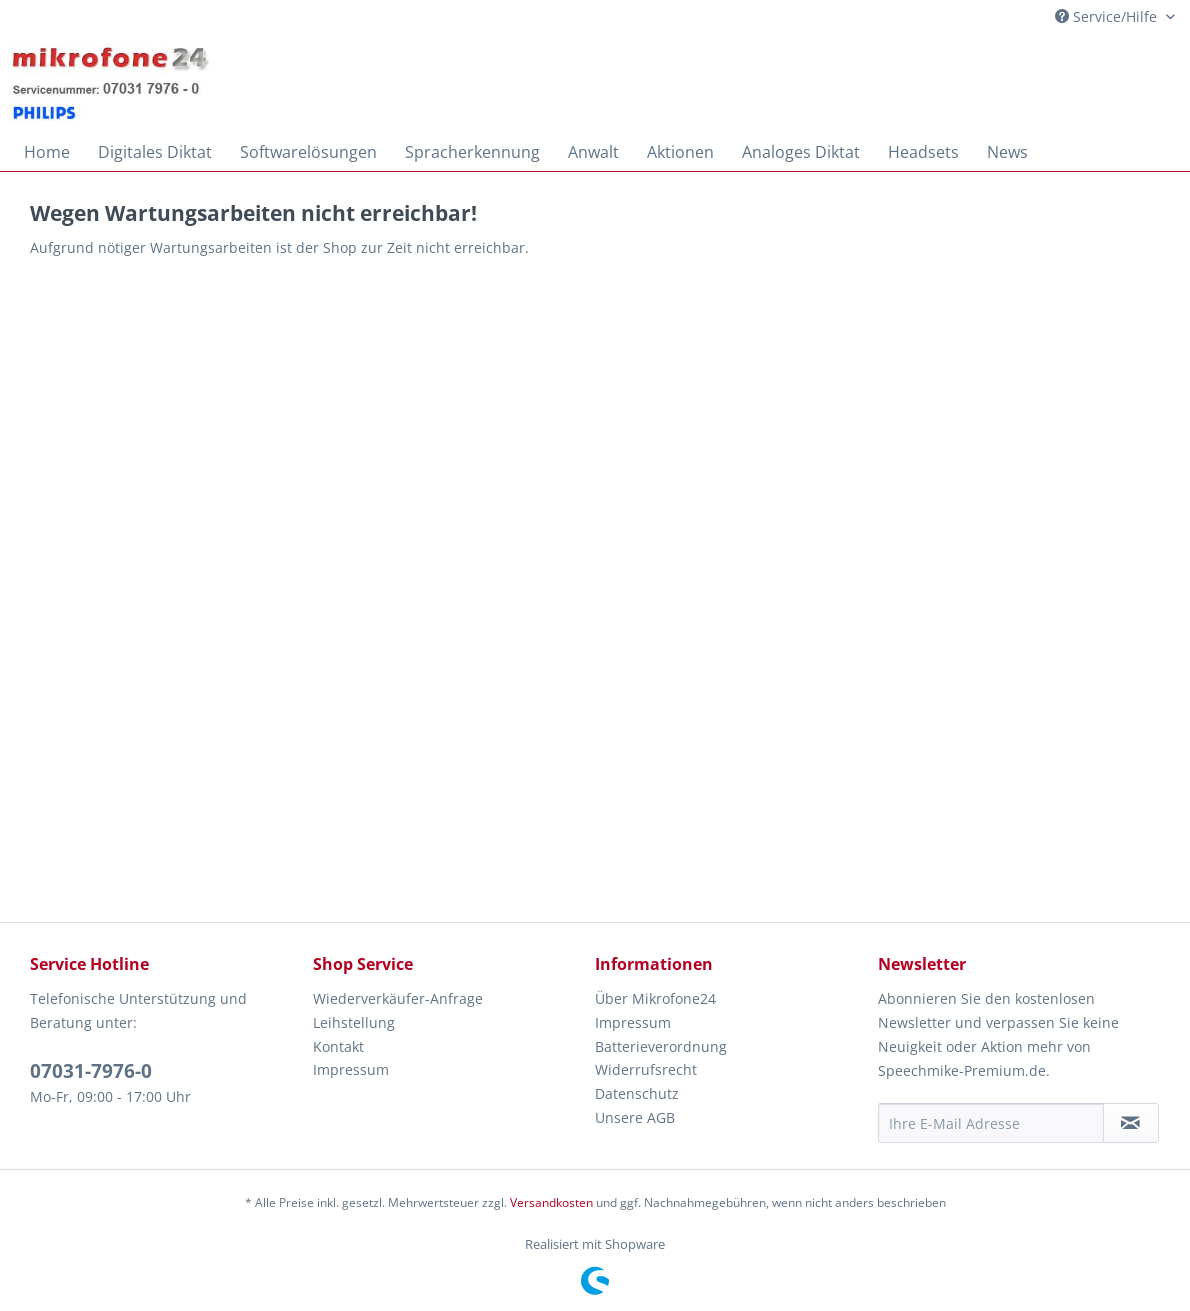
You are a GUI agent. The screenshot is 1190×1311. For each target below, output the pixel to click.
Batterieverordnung (661, 1046)
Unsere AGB (635, 1117)
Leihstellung (354, 1022)
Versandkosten (551, 1202)
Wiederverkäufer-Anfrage (398, 998)
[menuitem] (47, 152)
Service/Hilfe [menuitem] (1108, 16)
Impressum (351, 1069)
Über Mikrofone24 (655, 998)
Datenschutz (637, 1093)
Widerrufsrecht (646, 1069)
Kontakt (338, 1046)
